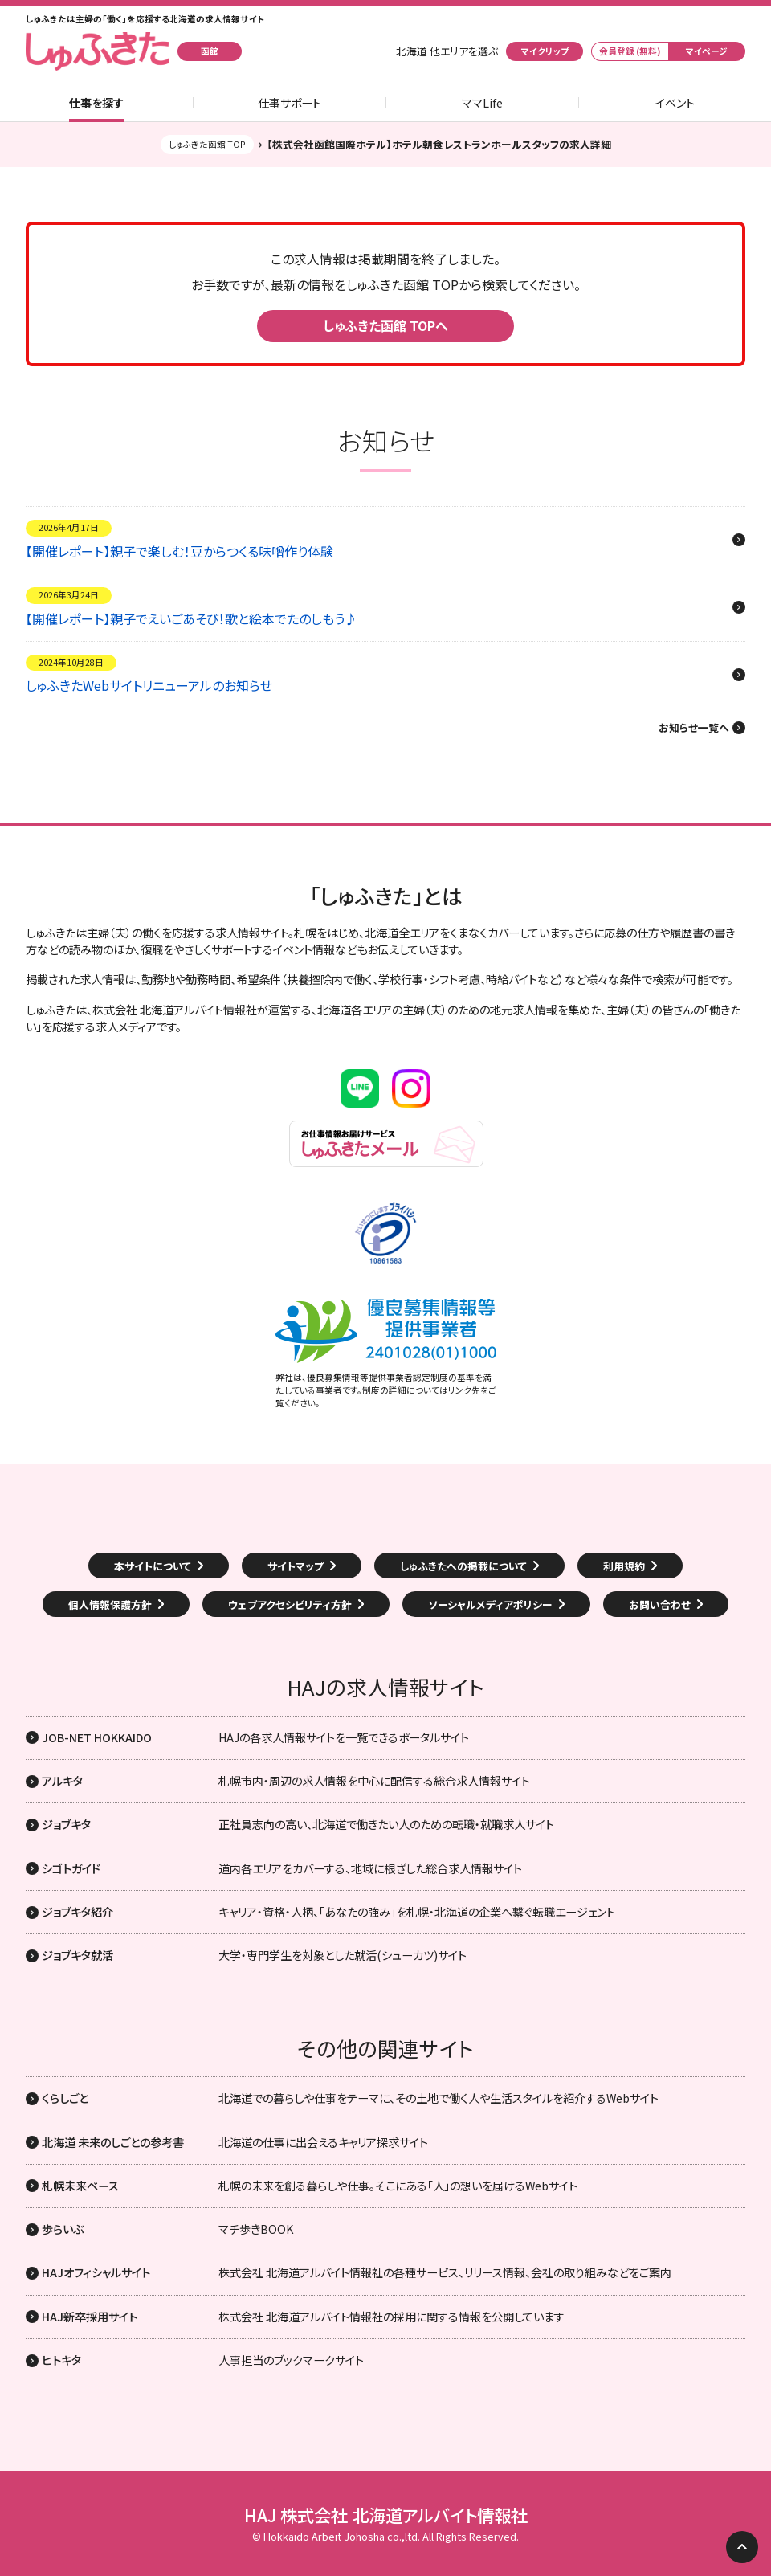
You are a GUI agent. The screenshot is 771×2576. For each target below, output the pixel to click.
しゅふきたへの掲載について (463, 1566)
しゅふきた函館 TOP (207, 144)
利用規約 (624, 1566)
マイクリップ (545, 51)
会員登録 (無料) (630, 51)
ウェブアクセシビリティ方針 (290, 1604)
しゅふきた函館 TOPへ (385, 325)
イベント (675, 102)
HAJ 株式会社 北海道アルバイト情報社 (386, 2515)
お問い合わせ (660, 1604)
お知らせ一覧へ (694, 727)
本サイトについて (152, 1566)
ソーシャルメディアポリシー (490, 1604)
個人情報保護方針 (110, 1604)
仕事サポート (289, 102)
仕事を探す (96, 102)
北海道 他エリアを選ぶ (447, 51)
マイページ (707, 51)
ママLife (482, 102)
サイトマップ (295, 1566)
